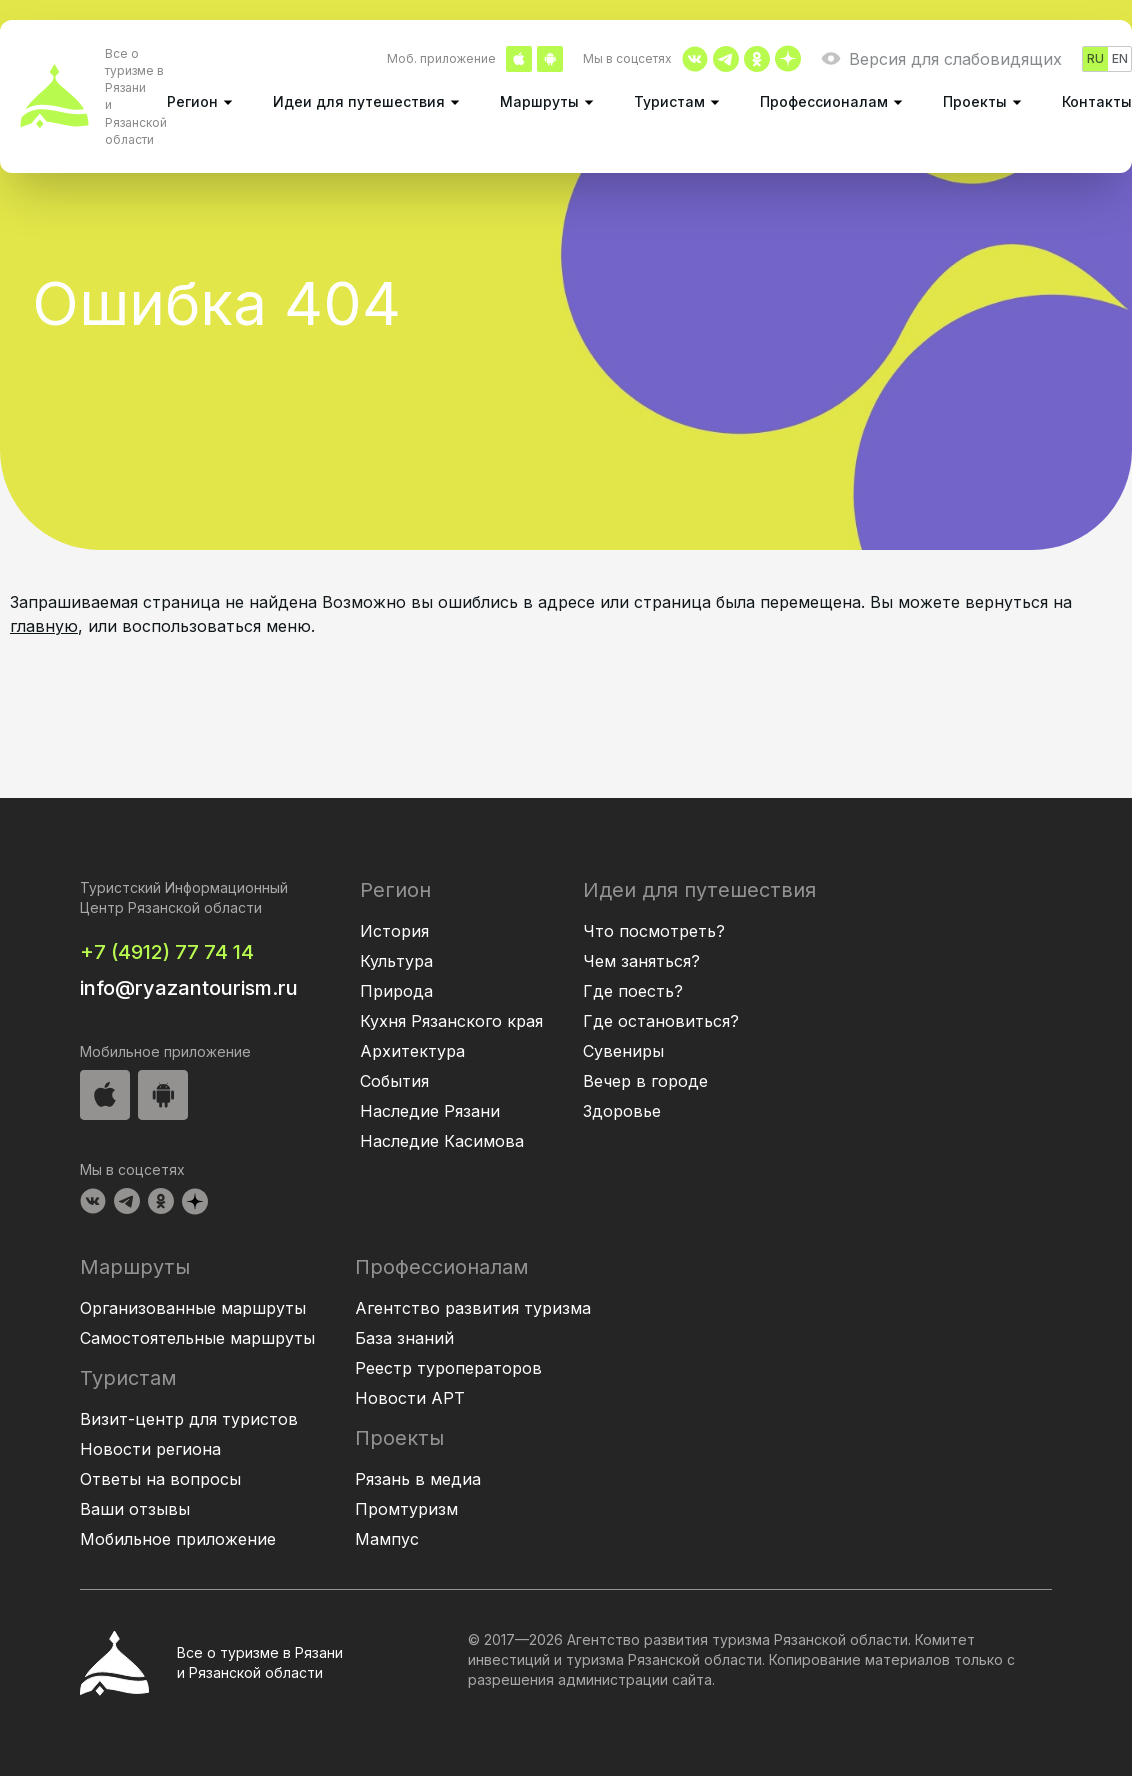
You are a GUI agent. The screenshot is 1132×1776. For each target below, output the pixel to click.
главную (44, 626)
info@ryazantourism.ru (189, 988)
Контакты (1097, 101)
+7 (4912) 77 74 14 (167, 952)
